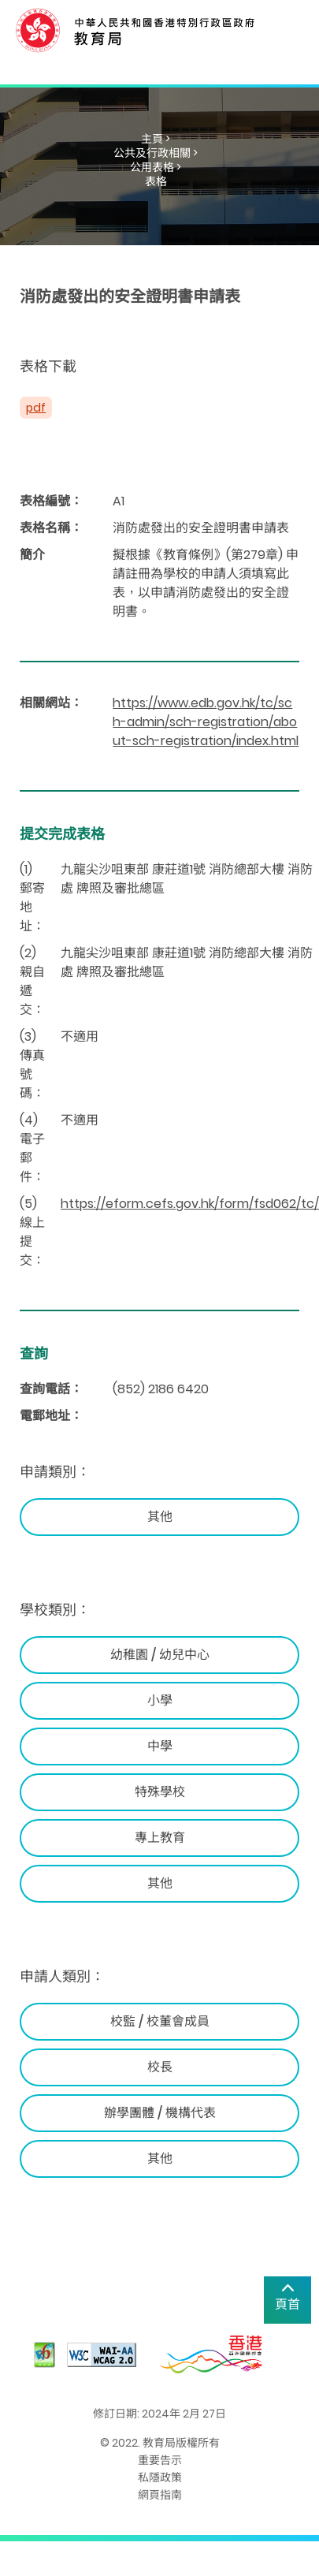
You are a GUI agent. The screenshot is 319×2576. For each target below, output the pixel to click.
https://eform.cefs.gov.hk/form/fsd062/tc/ (190, 1204)
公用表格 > (155, 167)
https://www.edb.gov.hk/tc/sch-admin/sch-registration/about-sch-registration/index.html (206, 722)
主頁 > (155, 139)
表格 (156, 181)
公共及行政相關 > (155, 153)
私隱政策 (160, 2477)
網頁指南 (160, 2495)
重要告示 (160, 2460)
